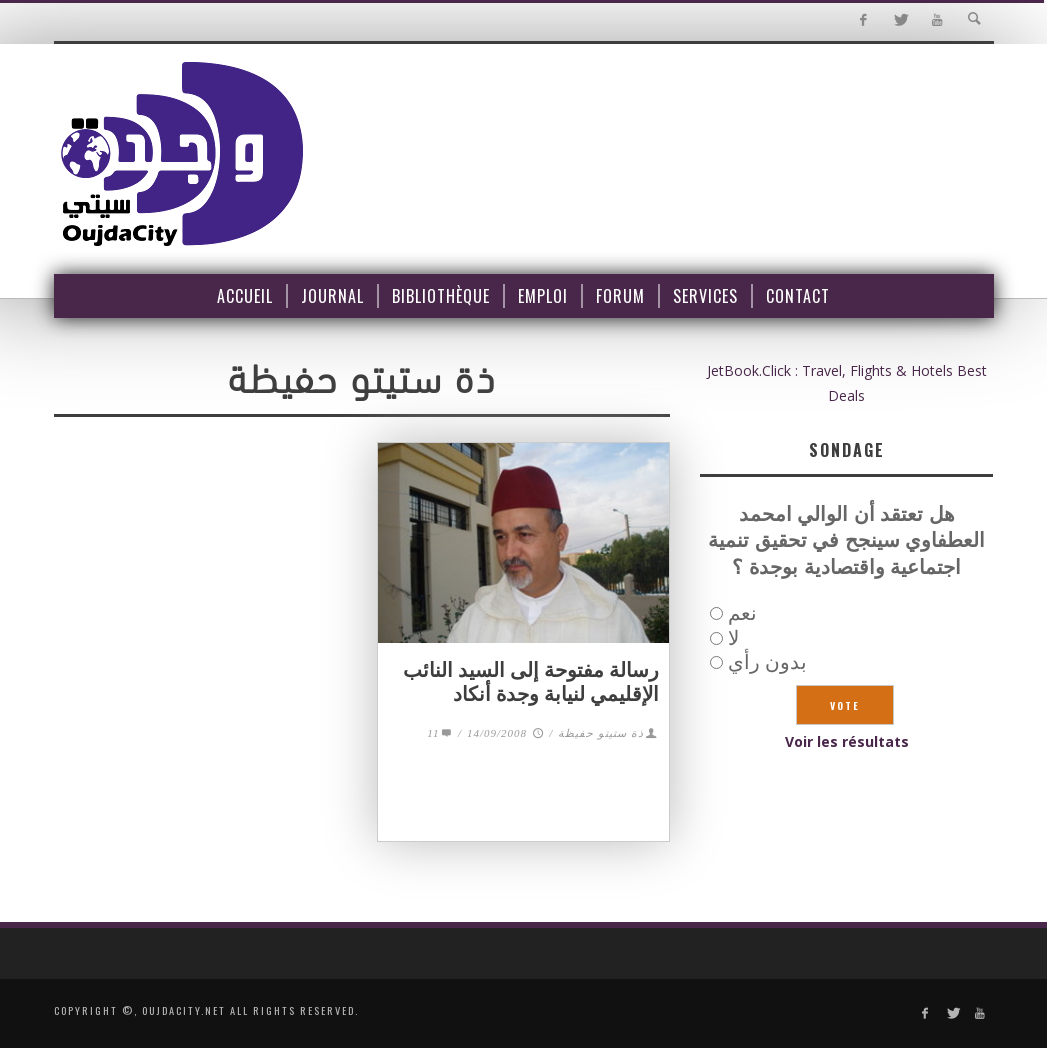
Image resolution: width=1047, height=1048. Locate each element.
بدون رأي (767, 661)
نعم (742, 612)
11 (441, 733)
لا (733, 637)
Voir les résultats (847, 741)
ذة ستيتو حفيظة (601, 733)
